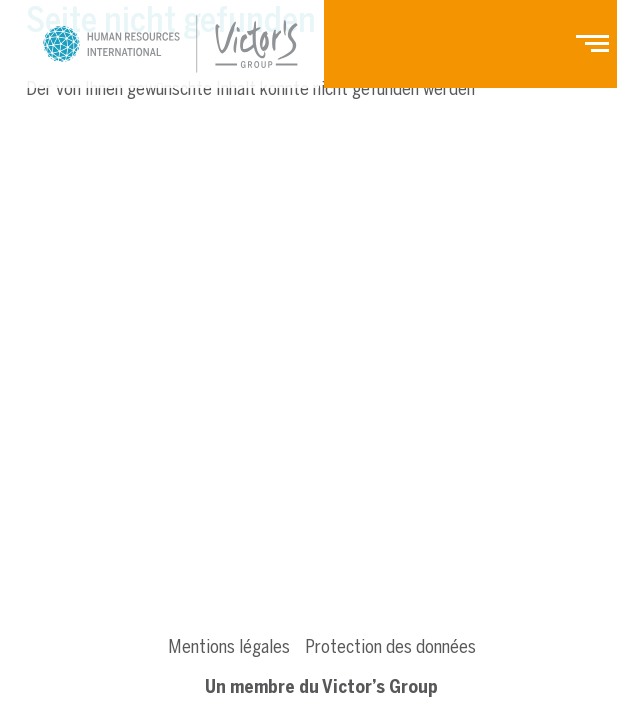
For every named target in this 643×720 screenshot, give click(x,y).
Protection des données (390, 646)
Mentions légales (229, 646)
